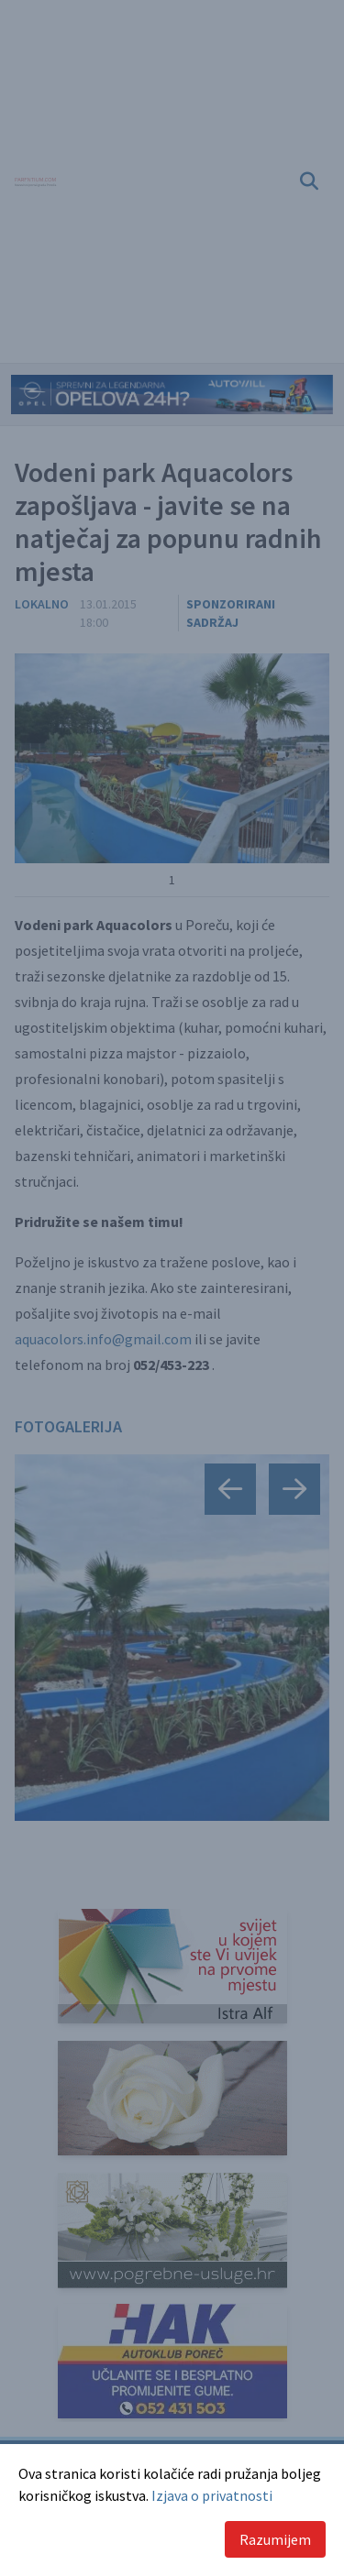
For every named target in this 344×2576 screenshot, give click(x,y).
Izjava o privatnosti (211, 2495)
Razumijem (275, 2539)
